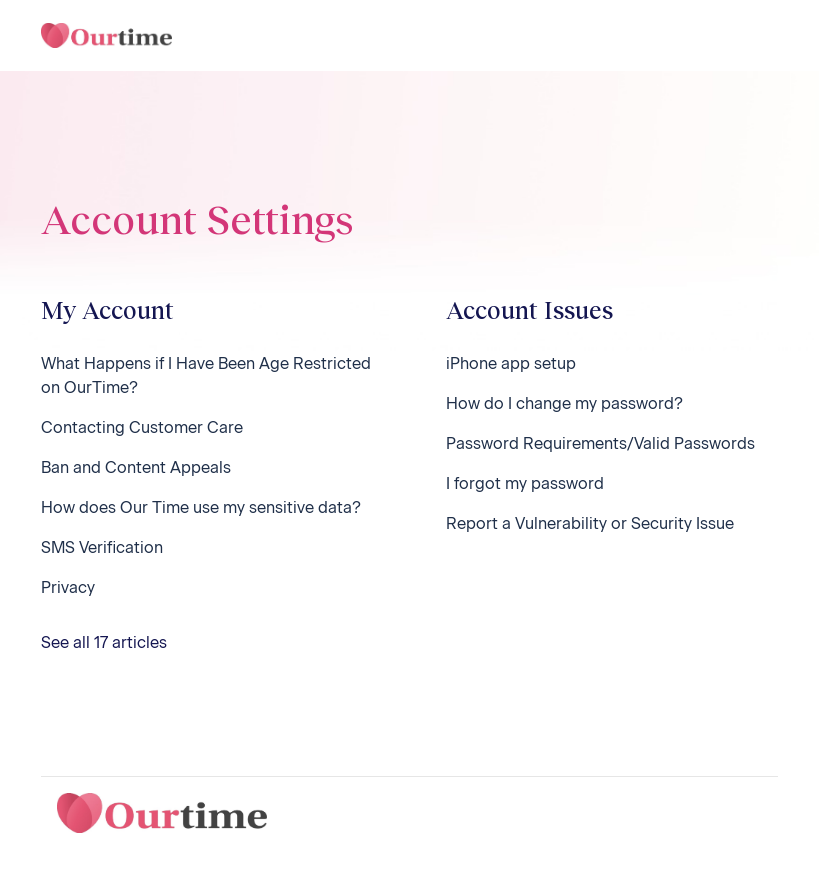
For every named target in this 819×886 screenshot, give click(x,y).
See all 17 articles (104, 642)
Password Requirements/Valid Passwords (600, 443)
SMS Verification (102, 547)
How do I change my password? (564, 403)
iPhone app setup (511, 363)
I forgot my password (525, 483)
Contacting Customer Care (142, 427)
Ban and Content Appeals (136, 467)
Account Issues (529, 309)
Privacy (68, 587)
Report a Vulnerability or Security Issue (590, 523)
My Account (107, 309)
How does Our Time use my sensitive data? (201, 507)
